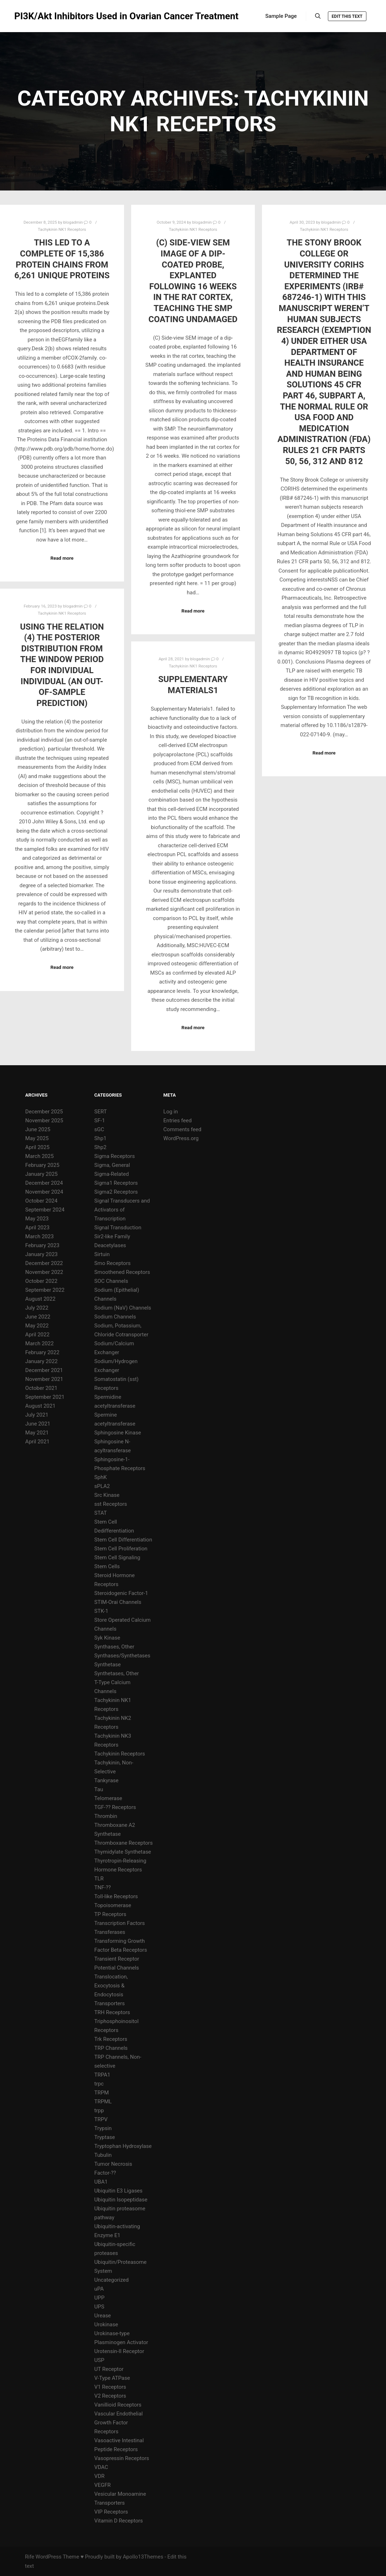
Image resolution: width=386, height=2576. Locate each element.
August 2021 (40, 1406)
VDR (99, 2476)
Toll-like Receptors (116, 1896)
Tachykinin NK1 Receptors (62, 229)
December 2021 (44, 1370)
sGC (99, 1129)
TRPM (101, 2092)
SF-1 (99, 1120)
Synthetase (107, 1664)
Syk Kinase (107, 1638)
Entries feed (177, 1120)
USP (99, 2360)
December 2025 (44, 1111)
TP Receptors (110, 1914)
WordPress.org (181, 1138)
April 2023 (37, 1227)
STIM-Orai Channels (117, 1602)
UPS (99, 2306)
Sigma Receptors (114, 1156)
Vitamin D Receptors (118, 2520)
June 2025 (37, 1129)
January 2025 (41, 1174)
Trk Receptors (110, 2039)
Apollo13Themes (143, 2557)
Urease (102, 2315)
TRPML (103, 2101)
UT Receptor (109, 2369)
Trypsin (103, 2128)
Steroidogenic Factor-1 (121, 1593)
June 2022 (37, 1317)
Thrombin (105, 1816)
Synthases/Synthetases (122, 1655)
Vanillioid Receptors (117, 2405)
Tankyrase (106, 1780)
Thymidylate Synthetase (122, 1852)
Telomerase (108, 1798)
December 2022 (44, 1263)
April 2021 (37, 1441)
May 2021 (37, 1432)
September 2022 (45, 1290)
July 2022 (36, 1308)
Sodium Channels (115, 1317)
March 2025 (39, 1156)
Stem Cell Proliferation (121, 1548)
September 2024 (45, 1209)
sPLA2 (102, 1486)
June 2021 (37, 1424)
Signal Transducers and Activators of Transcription (122, 1210)
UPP (99, 2298)
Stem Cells (107, 1566)
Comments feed (182, 1129)
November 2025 (44, 1120)
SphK (100, 1477)
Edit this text (347, 16)
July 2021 (36, 1415)
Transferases (109, 1932)
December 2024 (44, 1183)
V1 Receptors (110, 2387)
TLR (99, 1878)
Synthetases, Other (116, 1673)
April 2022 (37, 1334)
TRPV (101, 2119)
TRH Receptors (112, 2012)
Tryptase (104, 2137)
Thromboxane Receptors (123, 1843)
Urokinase (106, 2324)
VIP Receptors (111, 2512)
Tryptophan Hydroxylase (123, 2146)
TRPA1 (102, 2075)
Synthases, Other (114, 1646)
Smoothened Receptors (122, 1272)
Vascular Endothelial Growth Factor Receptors (118, 2422)
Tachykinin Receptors (119, 1754)
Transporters (109, 2003)
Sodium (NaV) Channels (122, 1308)
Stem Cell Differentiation (123, 1539)
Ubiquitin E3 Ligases (118, 2191)
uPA (99, 2289)
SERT (100, 1111)
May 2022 (37, 1325)
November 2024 (44, 1192)
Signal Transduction (117, 1227)
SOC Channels (111, 1281)
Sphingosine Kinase (117, 1432)
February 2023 (42, 1245)
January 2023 (41, 1254)
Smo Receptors (112, 1263)
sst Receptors (110, 1504)
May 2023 (37, 1218)
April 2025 (37, 1147)
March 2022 (39, 1343)
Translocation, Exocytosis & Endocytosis (111, 1985)
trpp (99, 2110)
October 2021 (41, 1388)
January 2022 (41, 1361)
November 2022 (44, 1272)
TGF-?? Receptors (115, 1807)
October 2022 (41, 1281)
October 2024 (41, 1201)
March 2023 (39, 1236)
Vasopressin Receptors (121, 2458)
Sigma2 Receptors (116, 1192)
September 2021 (45, 1397)
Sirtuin (102, 1254)
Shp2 (100, 1147)
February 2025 (42, 1165)
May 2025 (37, 1138)
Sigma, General (112, 1165)
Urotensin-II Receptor (119, 2351)
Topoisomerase (112, 1905)
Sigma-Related (111, 1174)
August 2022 (40, 1299)
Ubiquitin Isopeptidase (121, 2199)
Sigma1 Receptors (116, 1183)
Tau (98, 1789)
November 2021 (44, 1379)
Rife (29, 2557)
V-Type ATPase (112, 2378)
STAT (100, 1513)
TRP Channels (111, 2048)
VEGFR (102, 2485)
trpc (99, 2083)
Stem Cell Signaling (117, 1557)
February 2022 (42, 1352)
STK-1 (101, 1611)
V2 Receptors (110, 2396)
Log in (170, 1111)
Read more (61, 558)
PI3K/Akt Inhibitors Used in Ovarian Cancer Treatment (50, 16)
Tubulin (103, 2155)
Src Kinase (107, 1495)
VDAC (101, 2467)
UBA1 (101, 2182)
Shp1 (100, 1138)
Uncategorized (111, 2280)
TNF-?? (102, 1887)
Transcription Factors (119, 1923)
